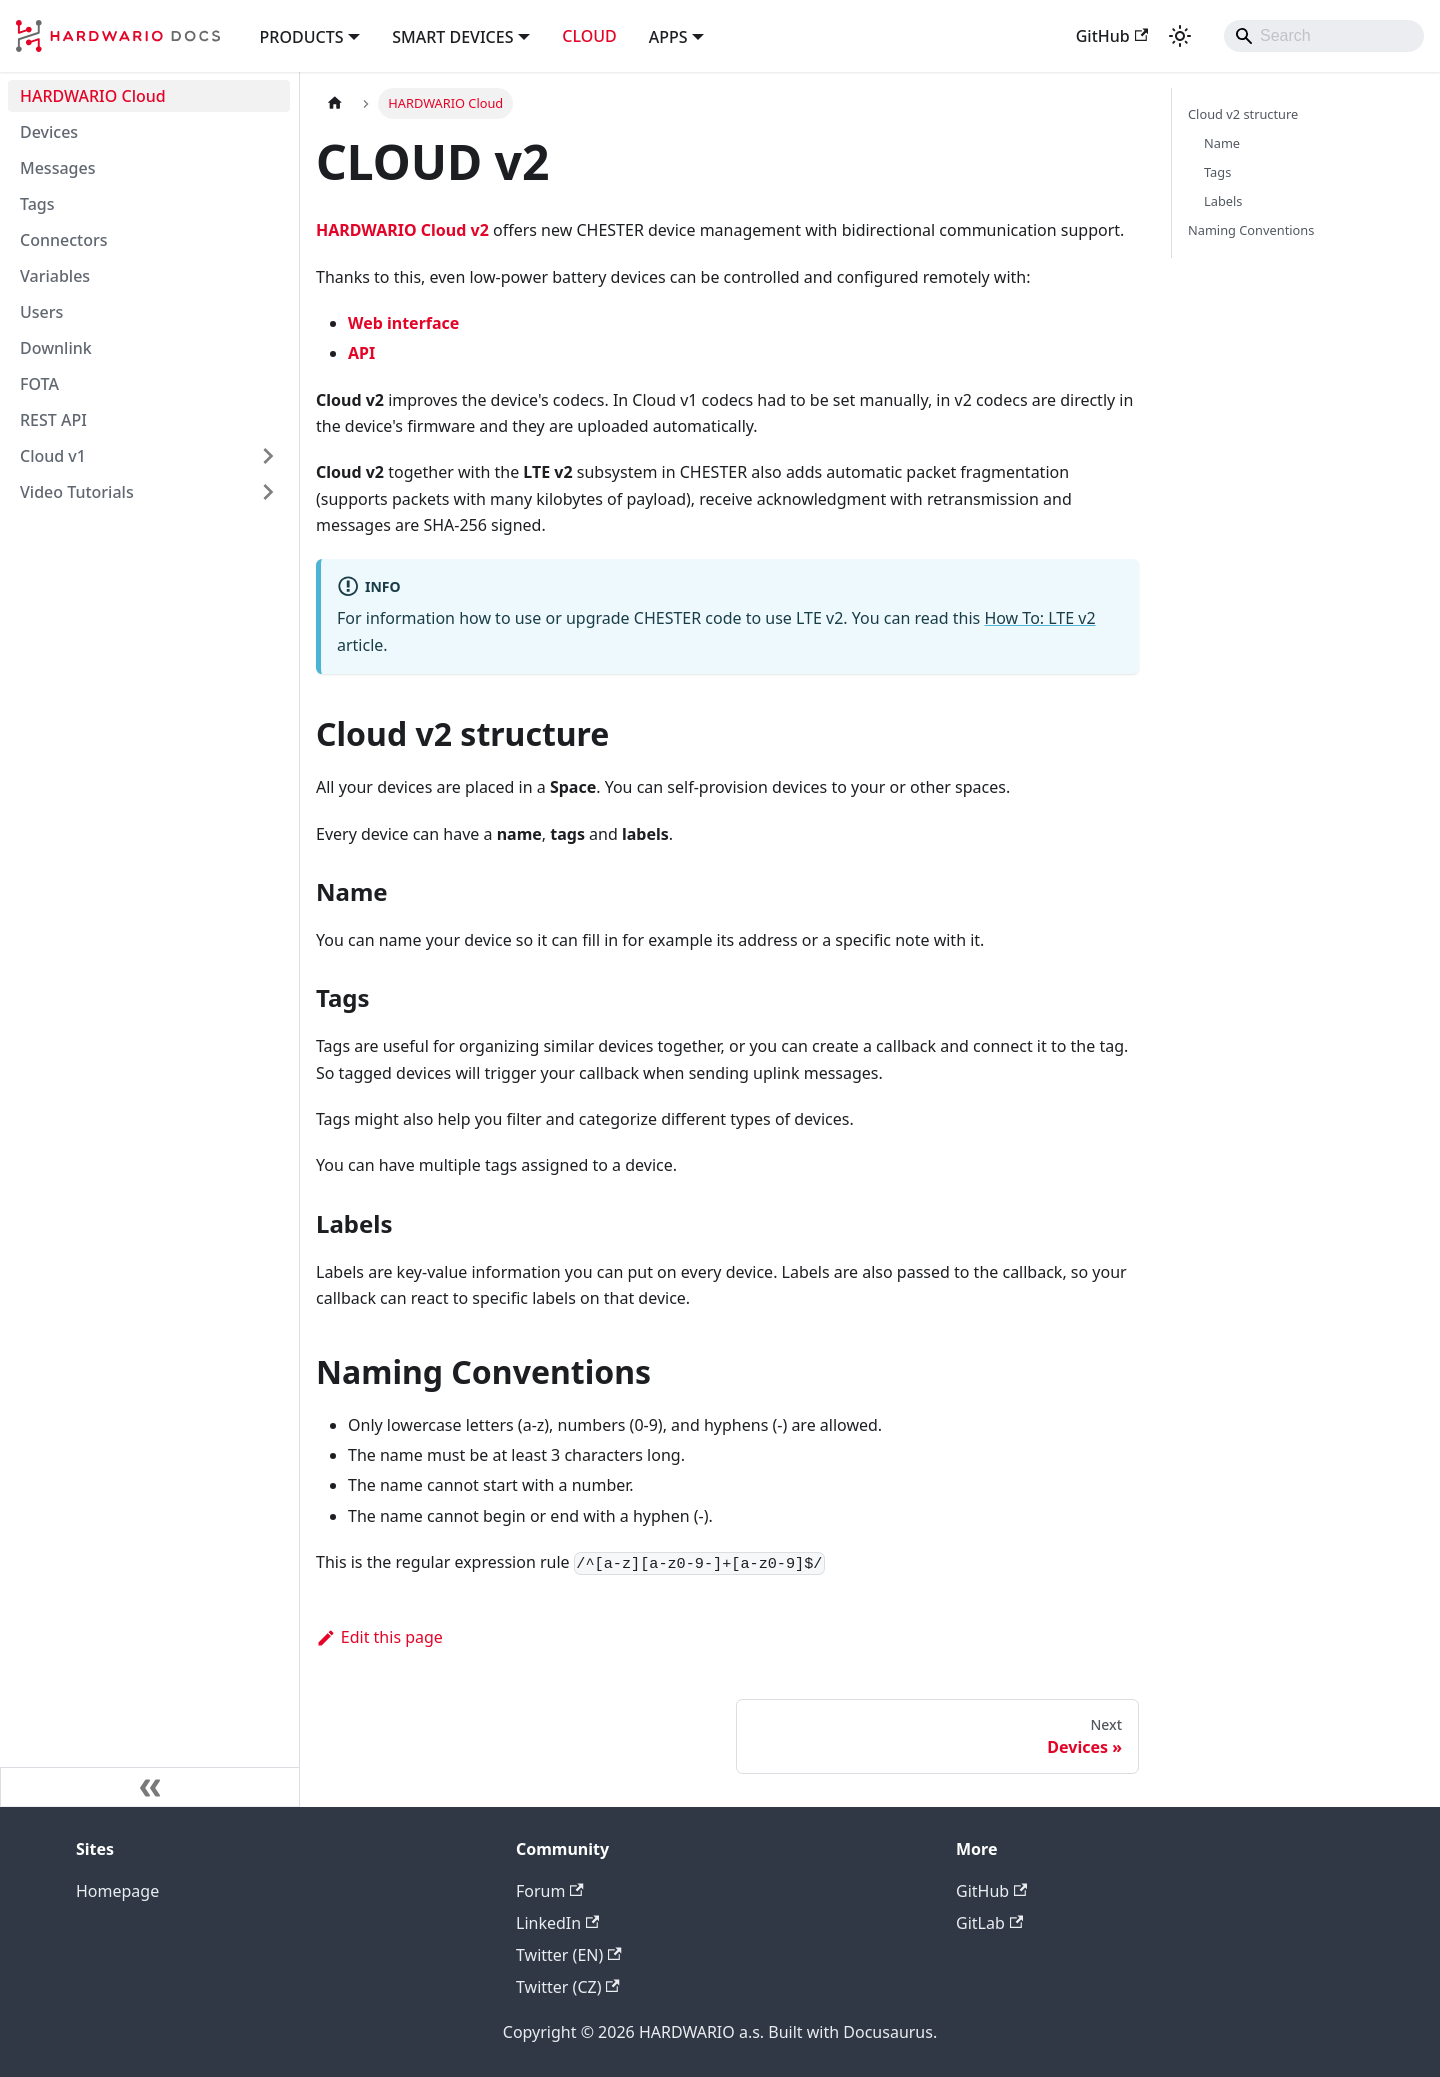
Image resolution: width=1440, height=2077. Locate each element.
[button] (310, 35)
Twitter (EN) (569, 1955)
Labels (1223, 201)
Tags (1217, 172)
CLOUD (589, 36)
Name (1222, 143)
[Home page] (335, 103)
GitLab (989, 1923)
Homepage (117, 1891)
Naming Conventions (1251, 230)
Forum (550, 1891)
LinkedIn (557, 1923)
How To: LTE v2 (1039, 618)
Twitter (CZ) (568, 1987)
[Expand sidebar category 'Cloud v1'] (268, 456)
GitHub (1112, 36)
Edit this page (379, 1637)
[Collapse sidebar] (150, 1787)
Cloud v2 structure (1243, 114)
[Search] (1324, 36)
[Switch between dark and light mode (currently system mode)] (1180, 36)
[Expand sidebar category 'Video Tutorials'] (268, 492)
